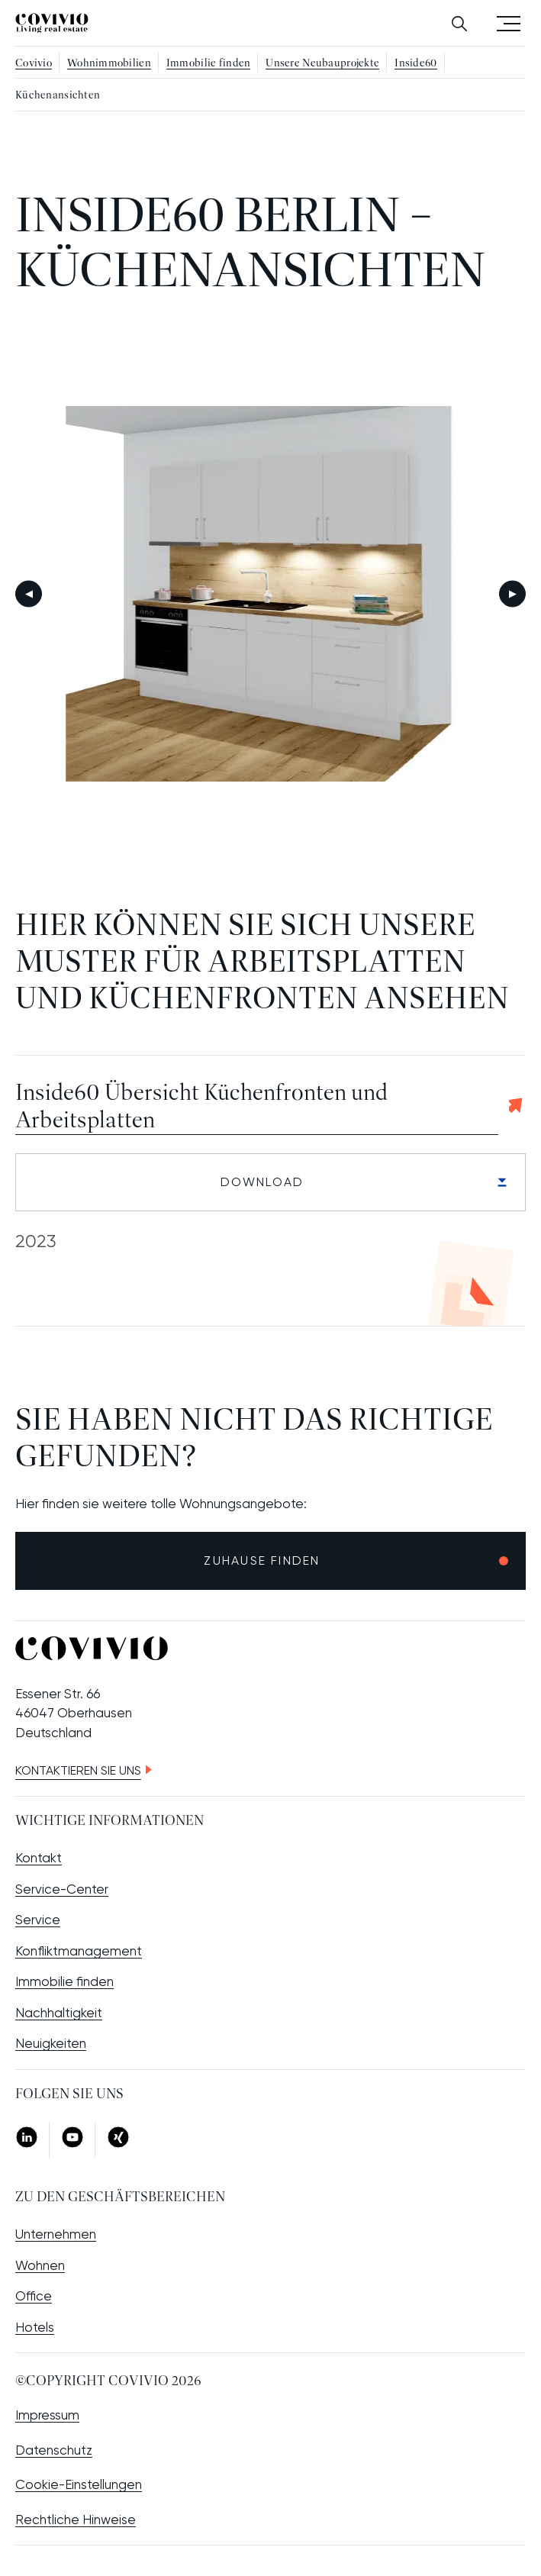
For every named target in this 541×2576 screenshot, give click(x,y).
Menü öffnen (508, 22)
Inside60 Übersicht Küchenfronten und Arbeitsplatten (201, 1107)
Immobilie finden (64, 1981)
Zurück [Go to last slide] (28, 594)
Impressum (47, 2415)
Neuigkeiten (50, 2043)
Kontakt (38, 1857)
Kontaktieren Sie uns (78, 1770)
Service (37, 1919)
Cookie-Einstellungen (78, 2484)
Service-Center (61, 1889)
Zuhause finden (262, 1560)
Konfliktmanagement (78, 1951)
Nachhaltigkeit (58, 2012)
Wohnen (40, 2265)
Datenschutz (53, 2450)
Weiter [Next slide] (512, 594)
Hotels (34, 2327)
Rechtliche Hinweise (75, 2519)
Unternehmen (55, 2234)
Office (33, 2296)
